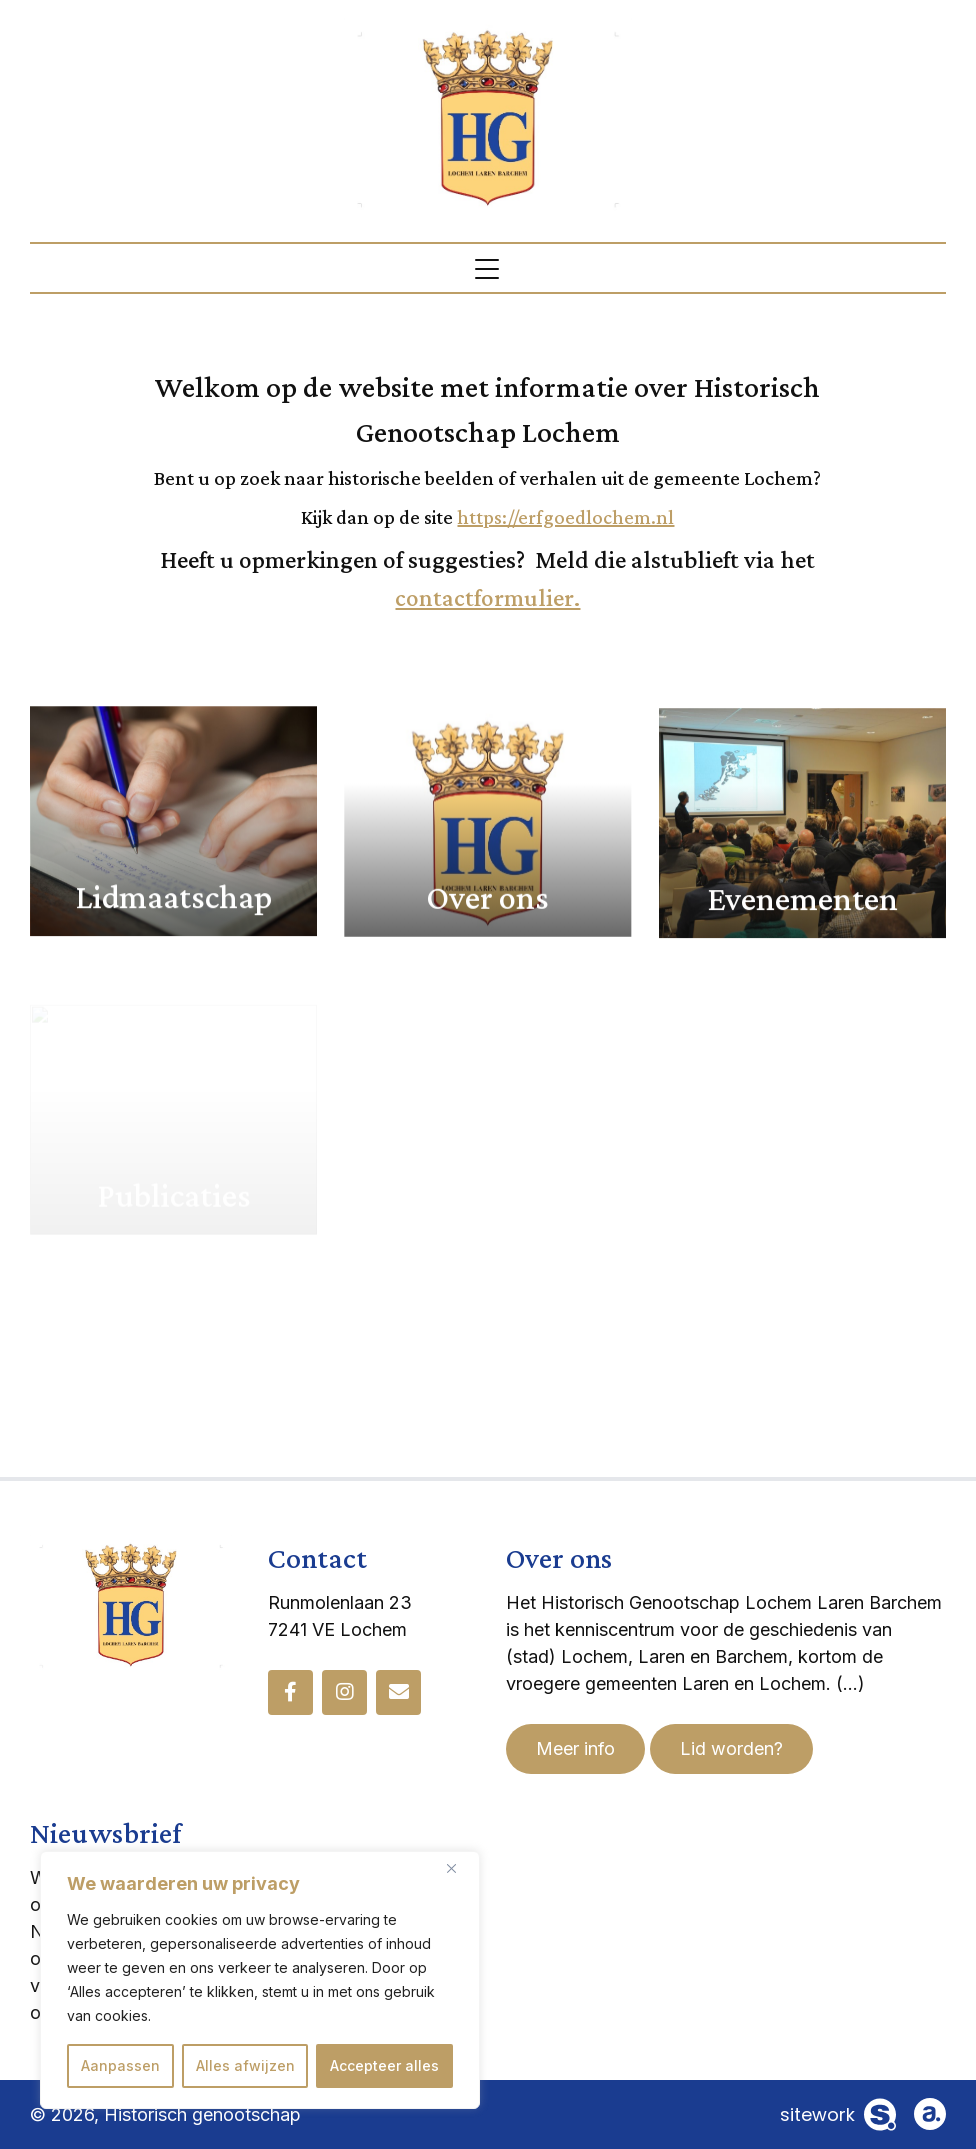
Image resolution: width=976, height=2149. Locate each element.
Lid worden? (731, 1748)
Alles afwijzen (245, 2065)
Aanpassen (120, 2065)
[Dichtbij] (459, 1868)
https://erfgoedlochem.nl (565, 517)
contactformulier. (487, 597)
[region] (260, 1980)
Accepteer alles (384, 2065)
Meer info (575, 1748)
